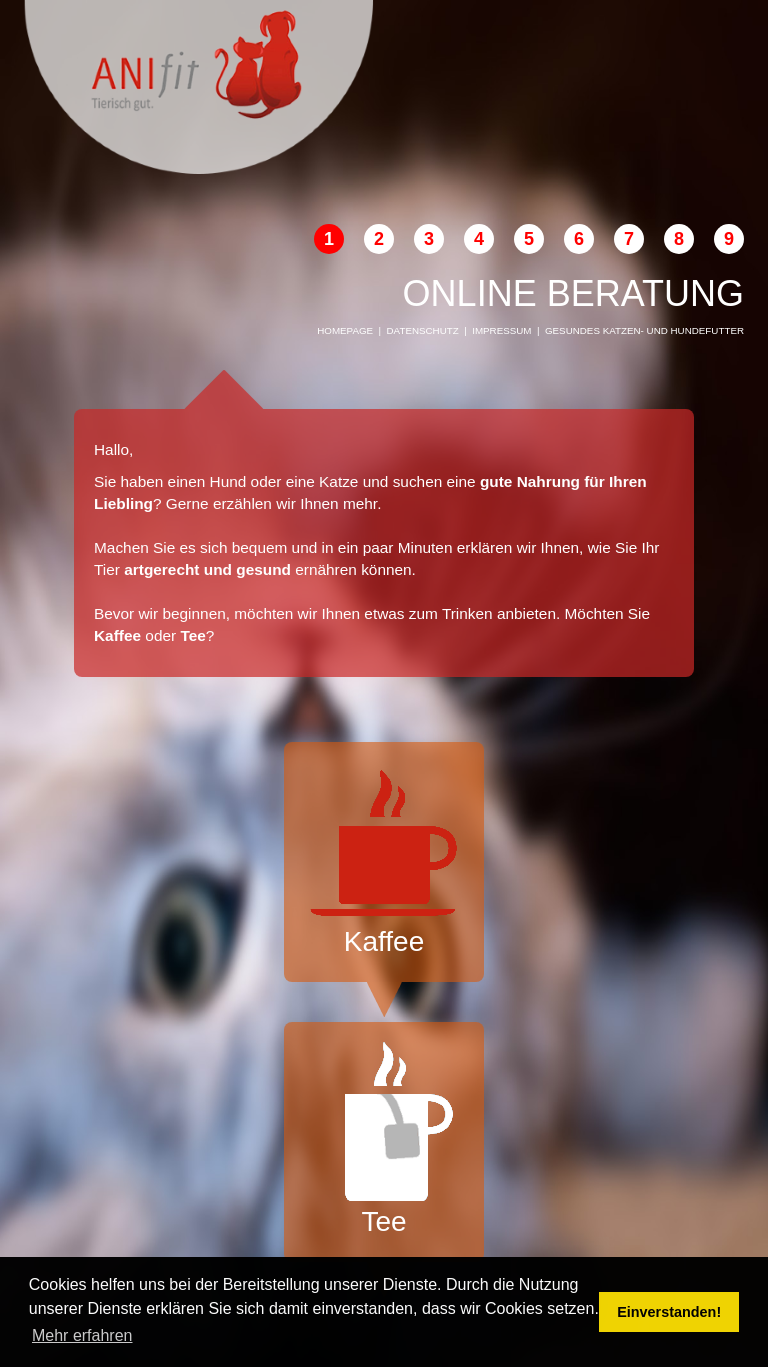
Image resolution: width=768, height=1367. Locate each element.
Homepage (345, 330)
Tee (384, 1139)
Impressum (501, 330)
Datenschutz (423, 330)
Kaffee (384, 859)
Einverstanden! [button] (669, 1312)
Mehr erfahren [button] (82, 1335)
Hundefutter (707, 330)
